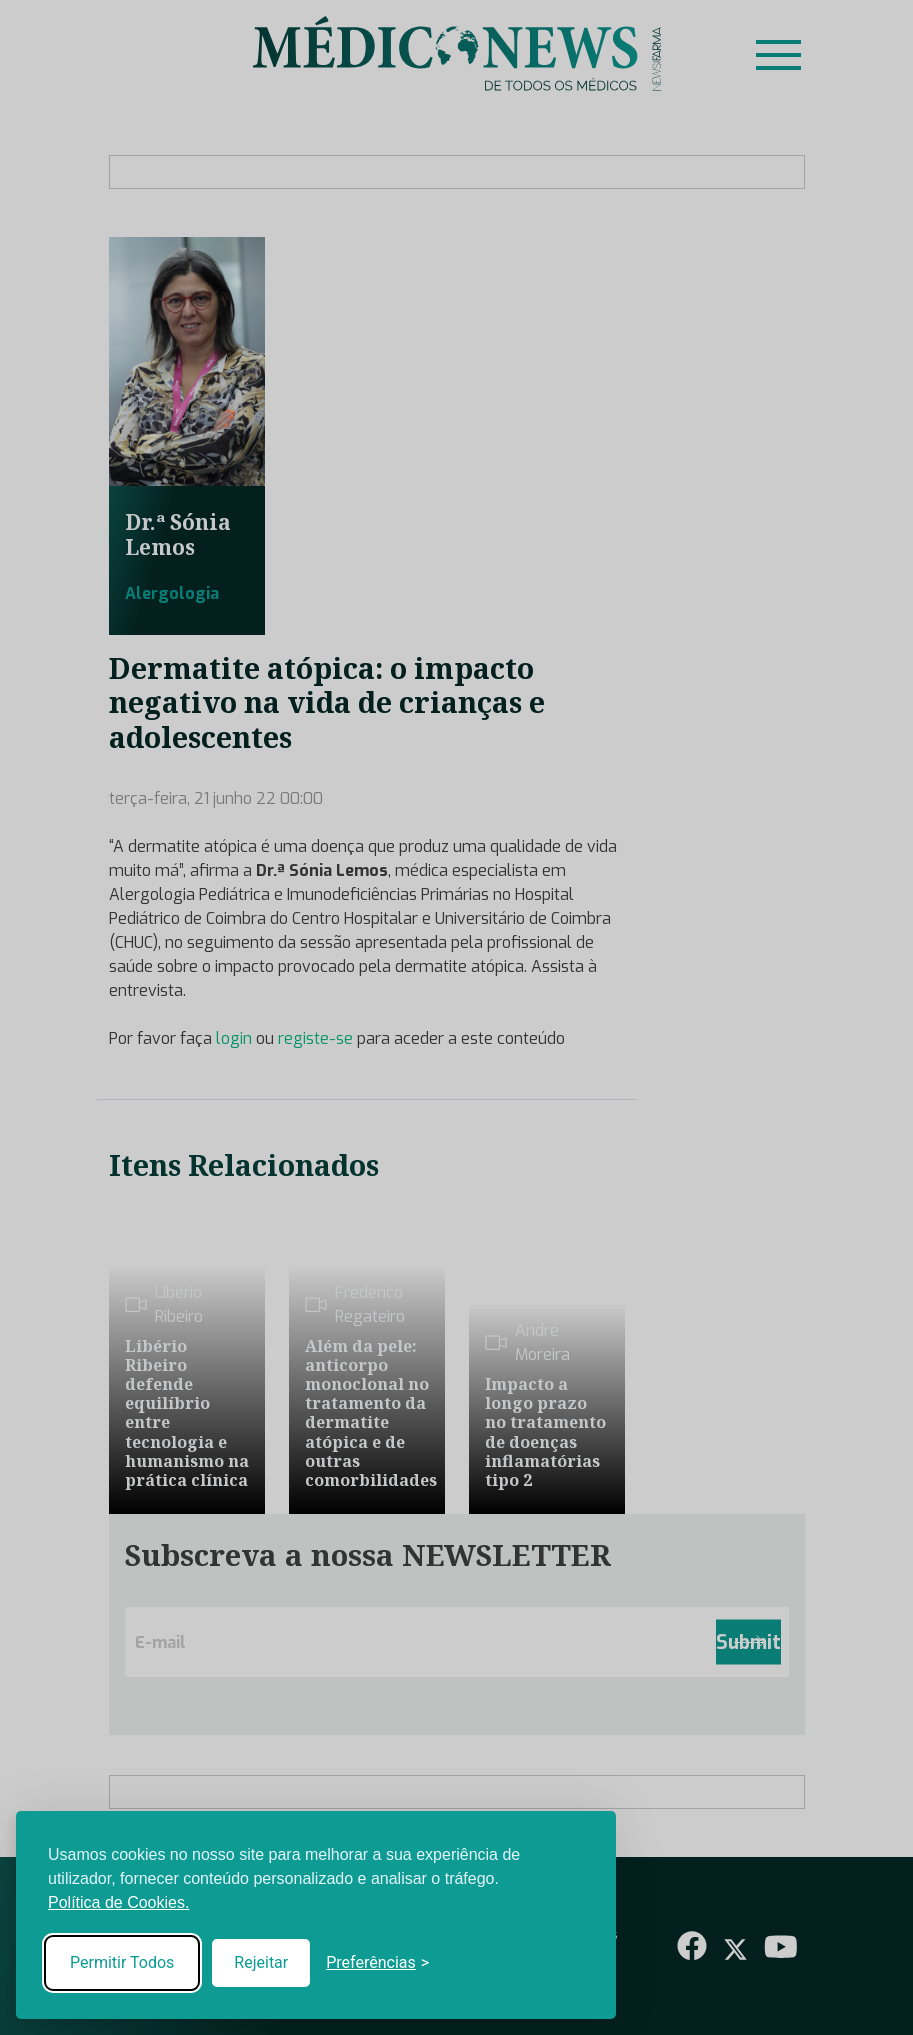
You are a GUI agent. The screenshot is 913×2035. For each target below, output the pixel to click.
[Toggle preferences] (377, 1963)
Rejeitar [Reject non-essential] (261, 1962)
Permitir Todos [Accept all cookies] (122, 1962)
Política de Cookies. (118, 1902)
